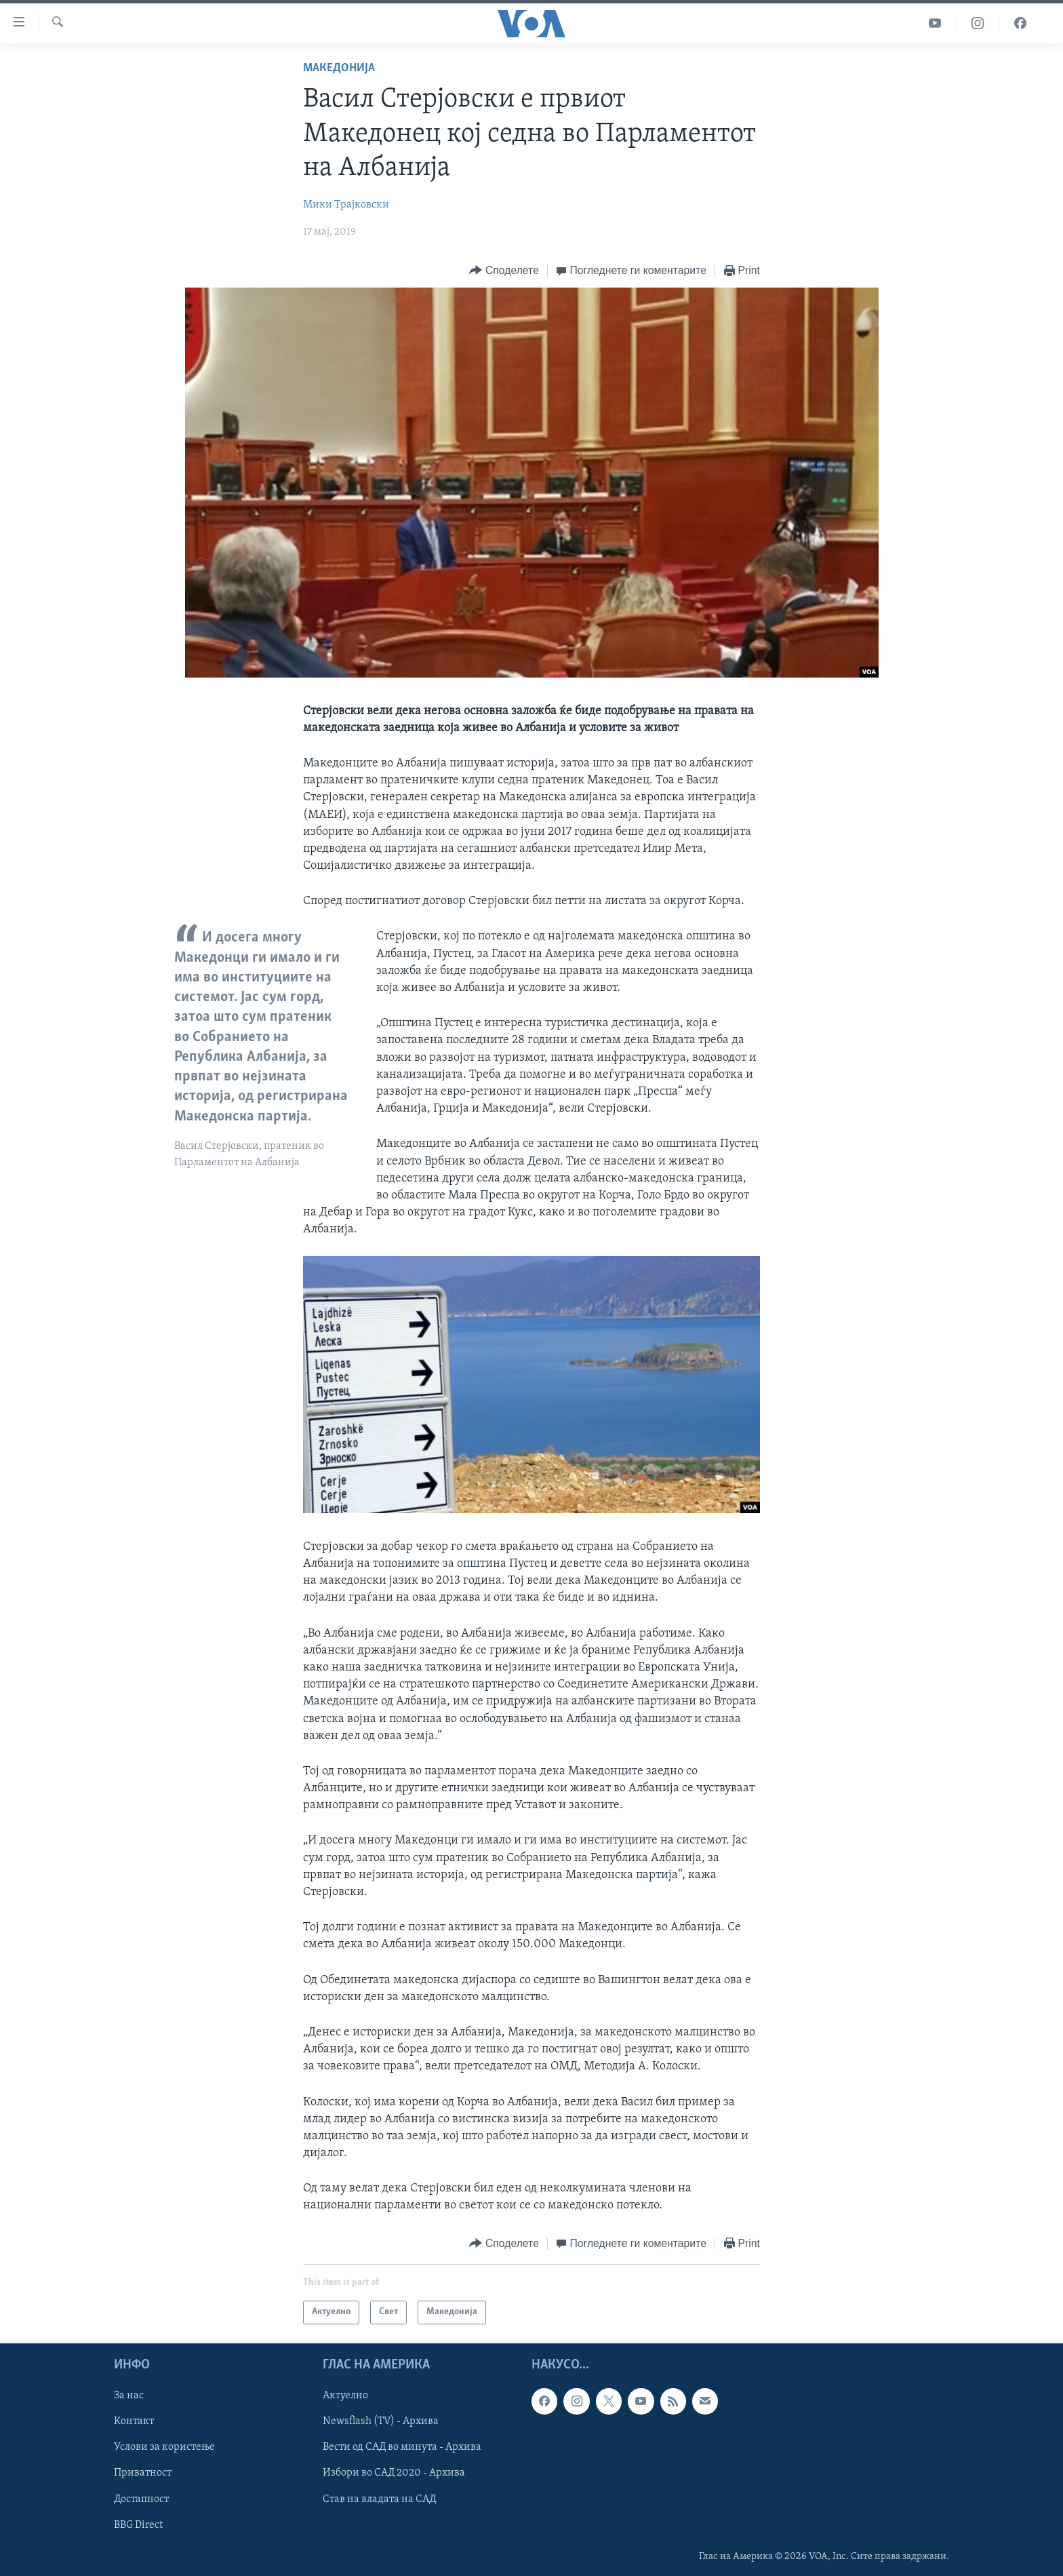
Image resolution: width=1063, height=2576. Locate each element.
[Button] (503, 271)
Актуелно (345, 2395)
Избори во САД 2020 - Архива (394, 2472)
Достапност (141, 2498)
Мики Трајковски (346, 204)
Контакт (134, 2421)
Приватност (143, 2472)
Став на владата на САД (379, 2498)
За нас (129, 2395)
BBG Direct (138, 2524)
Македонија (339, 68)
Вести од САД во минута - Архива (402, 2447)
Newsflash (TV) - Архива (381, 2421)
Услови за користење (164, 2447)
